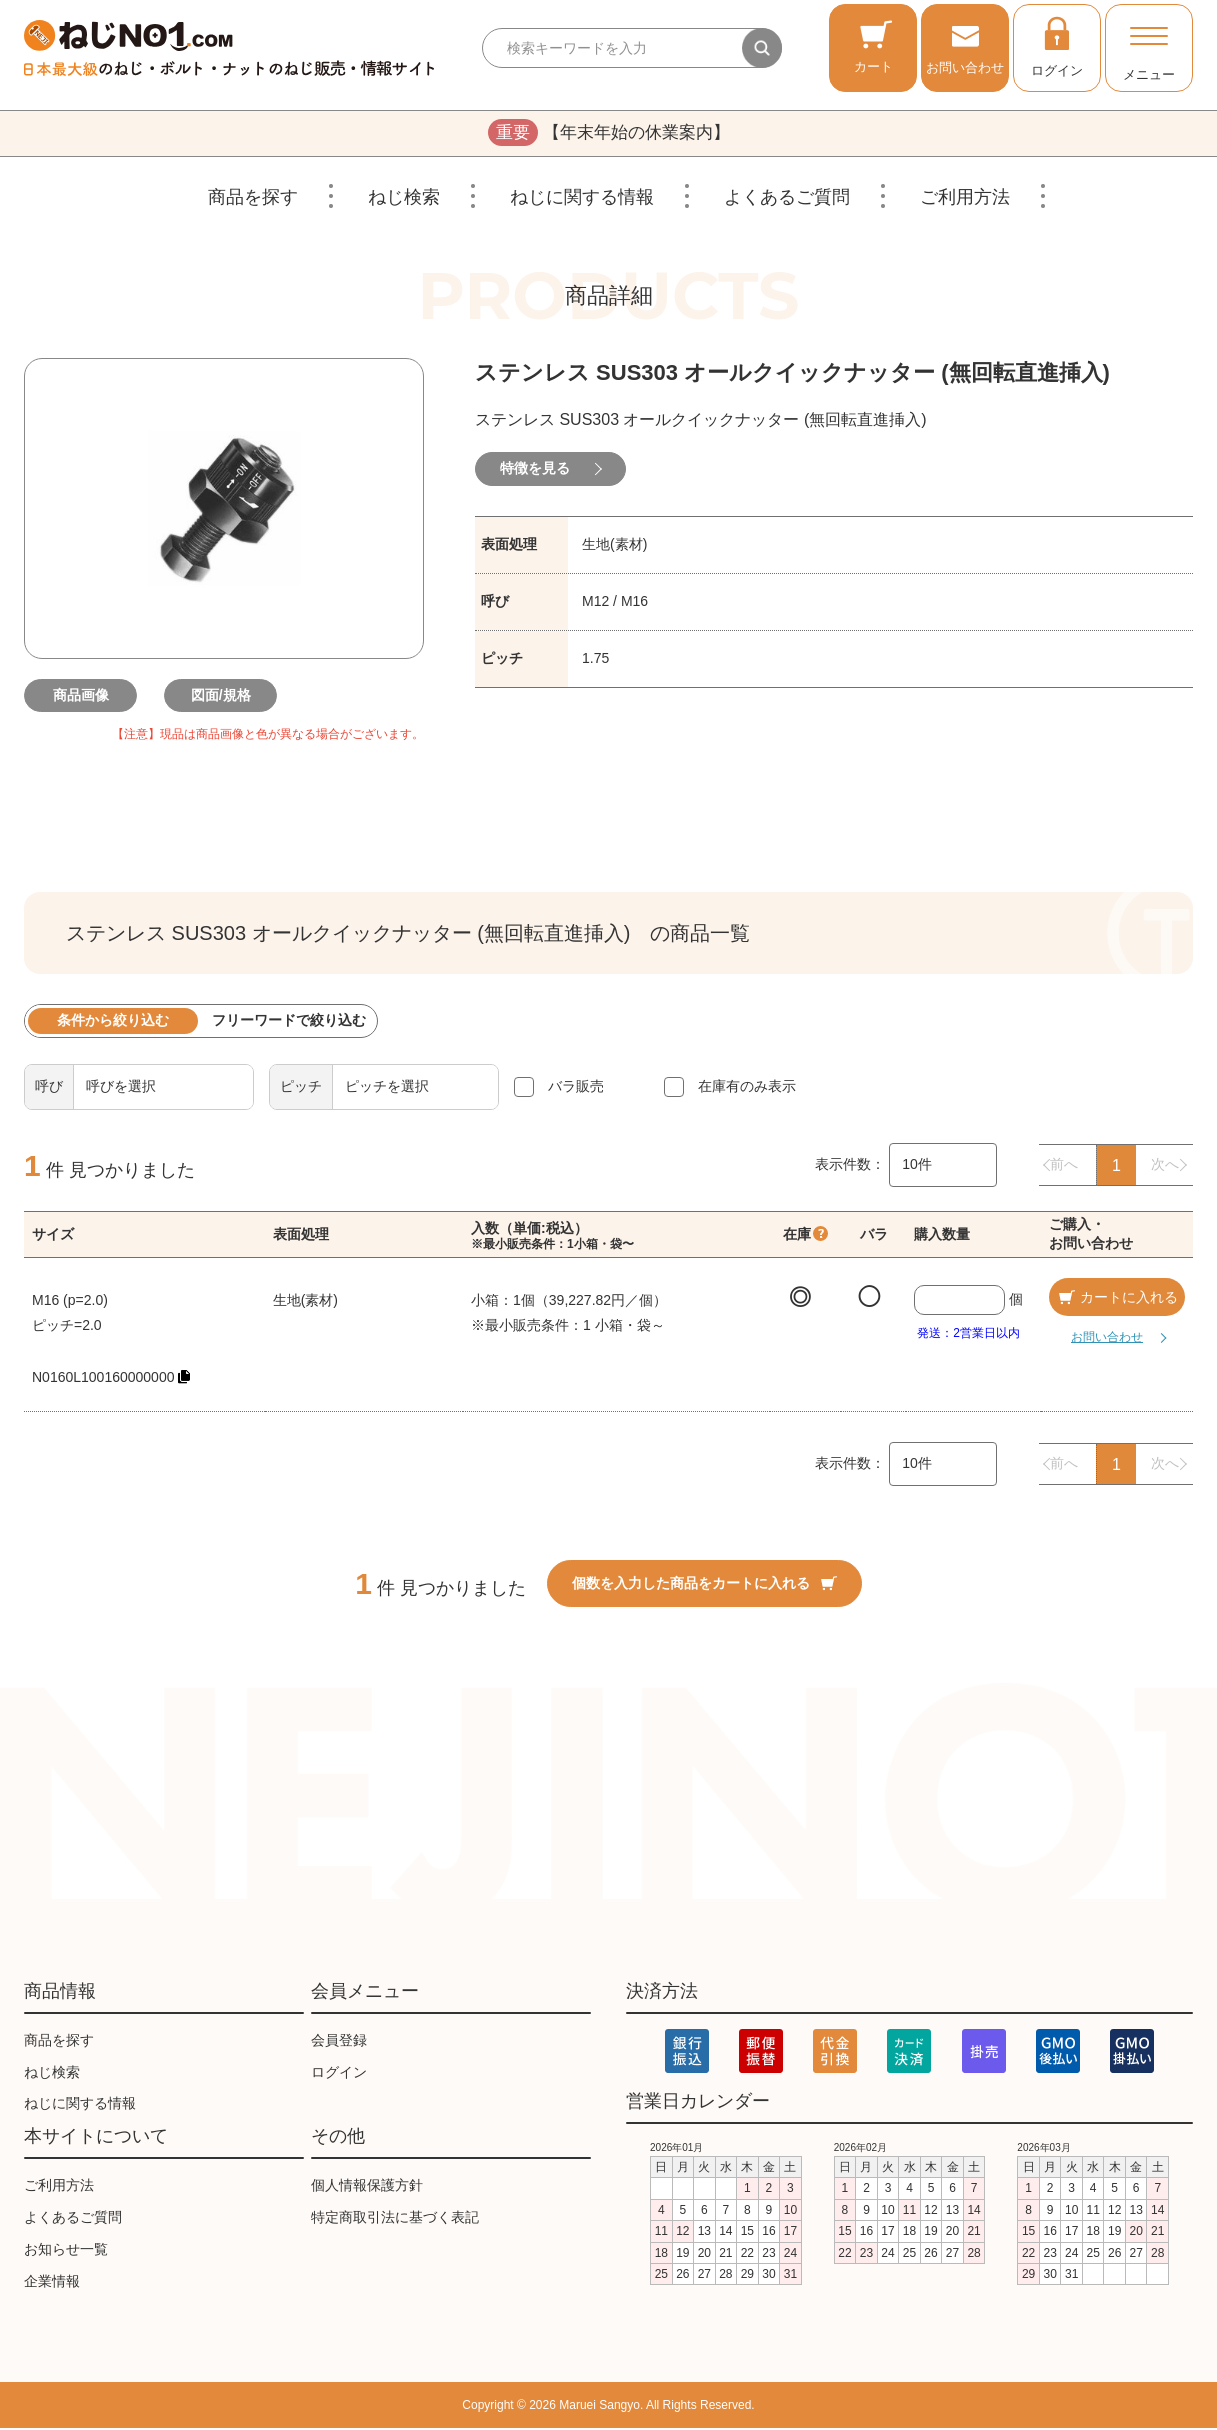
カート (873, 46)
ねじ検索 (404, 199)
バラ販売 (576, 1088)
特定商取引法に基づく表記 (395, 2219)
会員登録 (339, 2042)
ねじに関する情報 (582, 199)
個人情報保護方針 (367, 2187)
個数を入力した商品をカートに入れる (704, 1585)
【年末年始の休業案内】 (608, 134)
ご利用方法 (965, 199)
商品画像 (84, 697)
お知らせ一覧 (66, 2251)
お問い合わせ (965, 46)
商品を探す (253, 199)
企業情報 (52, 2283)
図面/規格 (224, 697)
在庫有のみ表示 (747, 1088)
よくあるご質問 (787, 199)
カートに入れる (1117, 1299)
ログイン (1057, 46)
